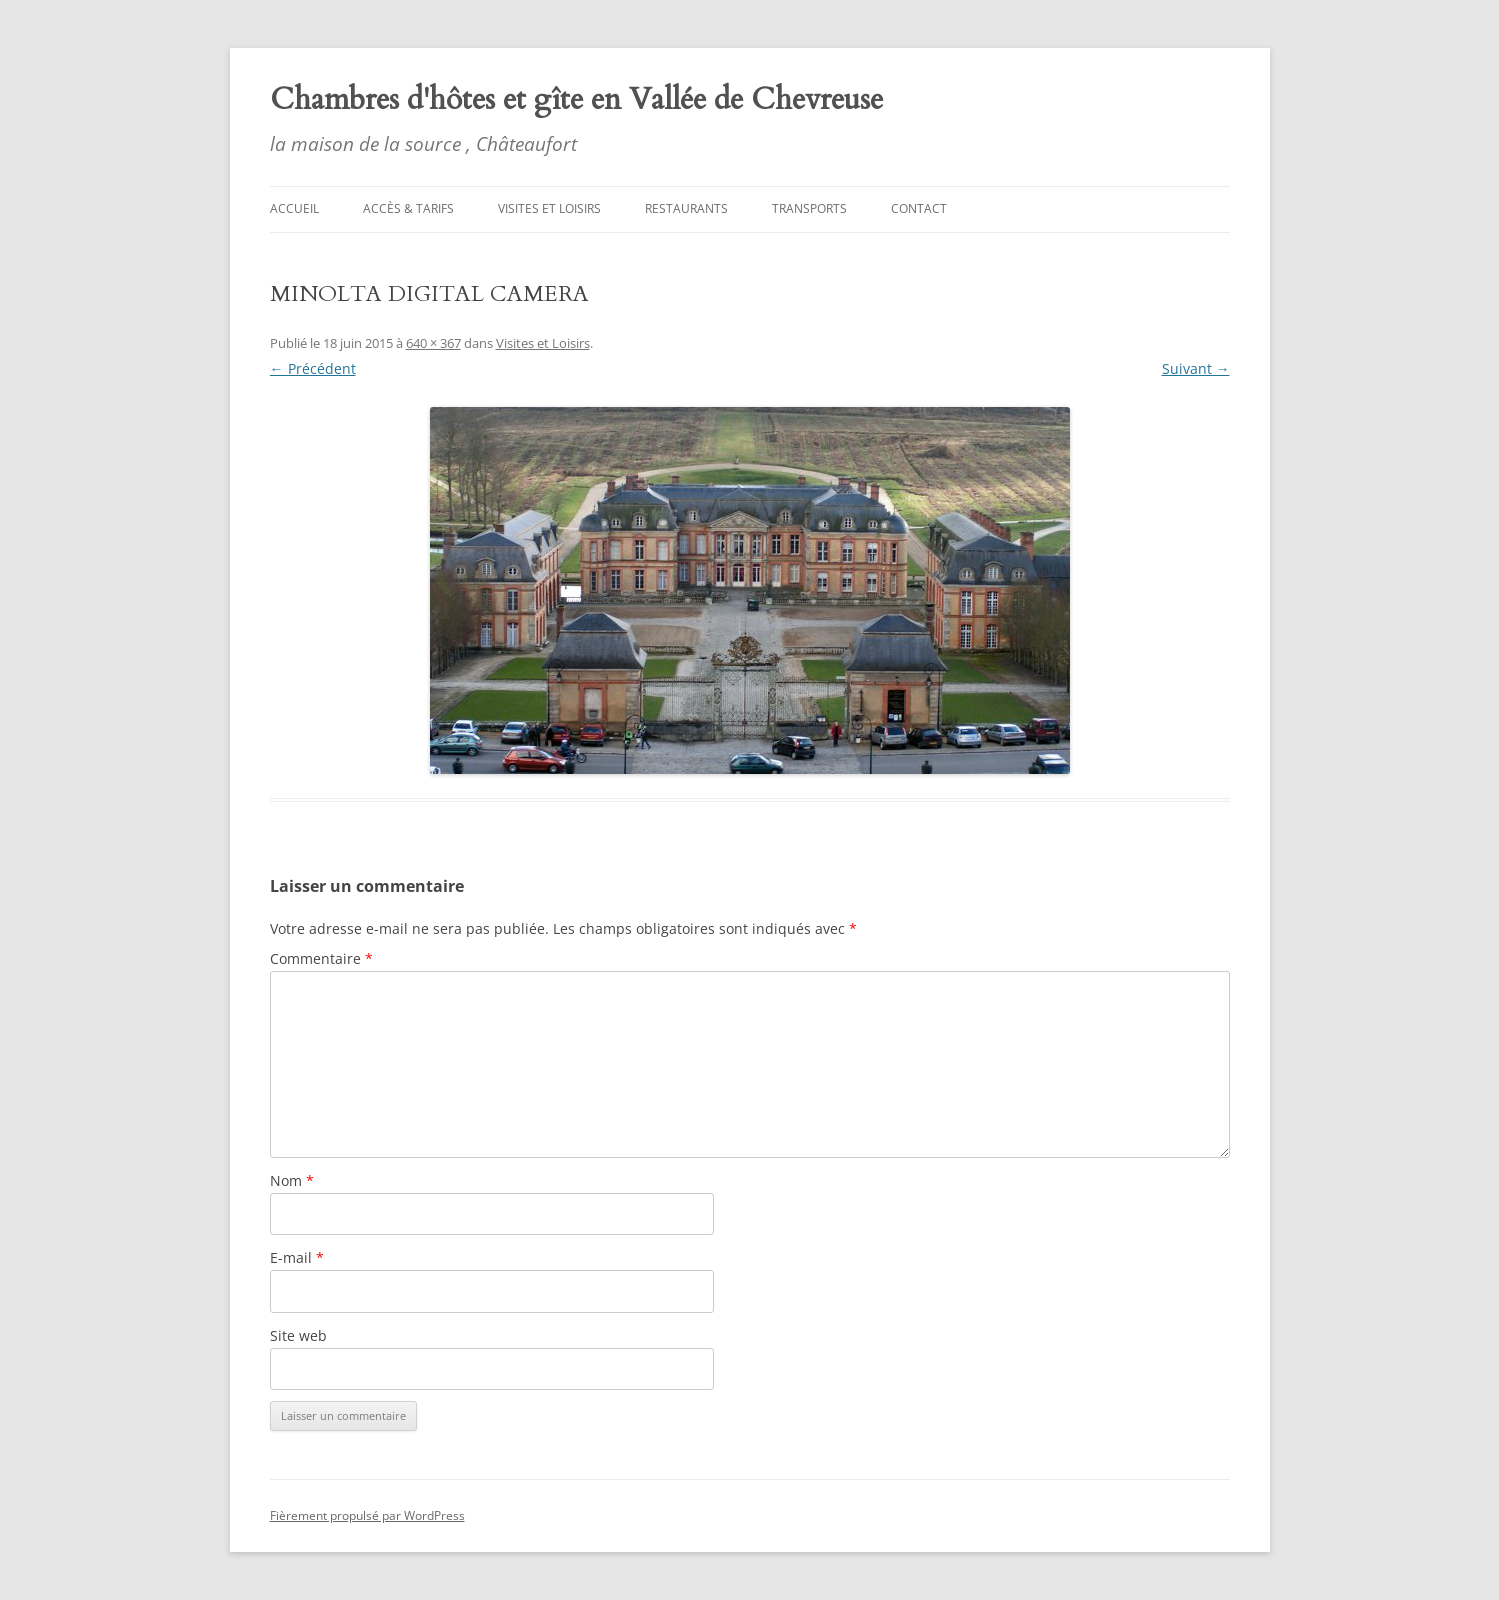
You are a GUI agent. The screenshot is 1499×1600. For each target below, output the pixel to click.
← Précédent (313, 368)
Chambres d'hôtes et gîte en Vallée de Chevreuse (576, 99)
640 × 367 (433, 343)
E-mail (297, 1257)
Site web (298, 1335)
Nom (292, 1180)
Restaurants (686, 208)
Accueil (294, 208)
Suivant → (1196, 368)
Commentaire (321, 958)
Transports (809, 208)
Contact (919, 208)
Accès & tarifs (408, 208)
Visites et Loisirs (549, 208)
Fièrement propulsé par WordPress (367, 1515)
